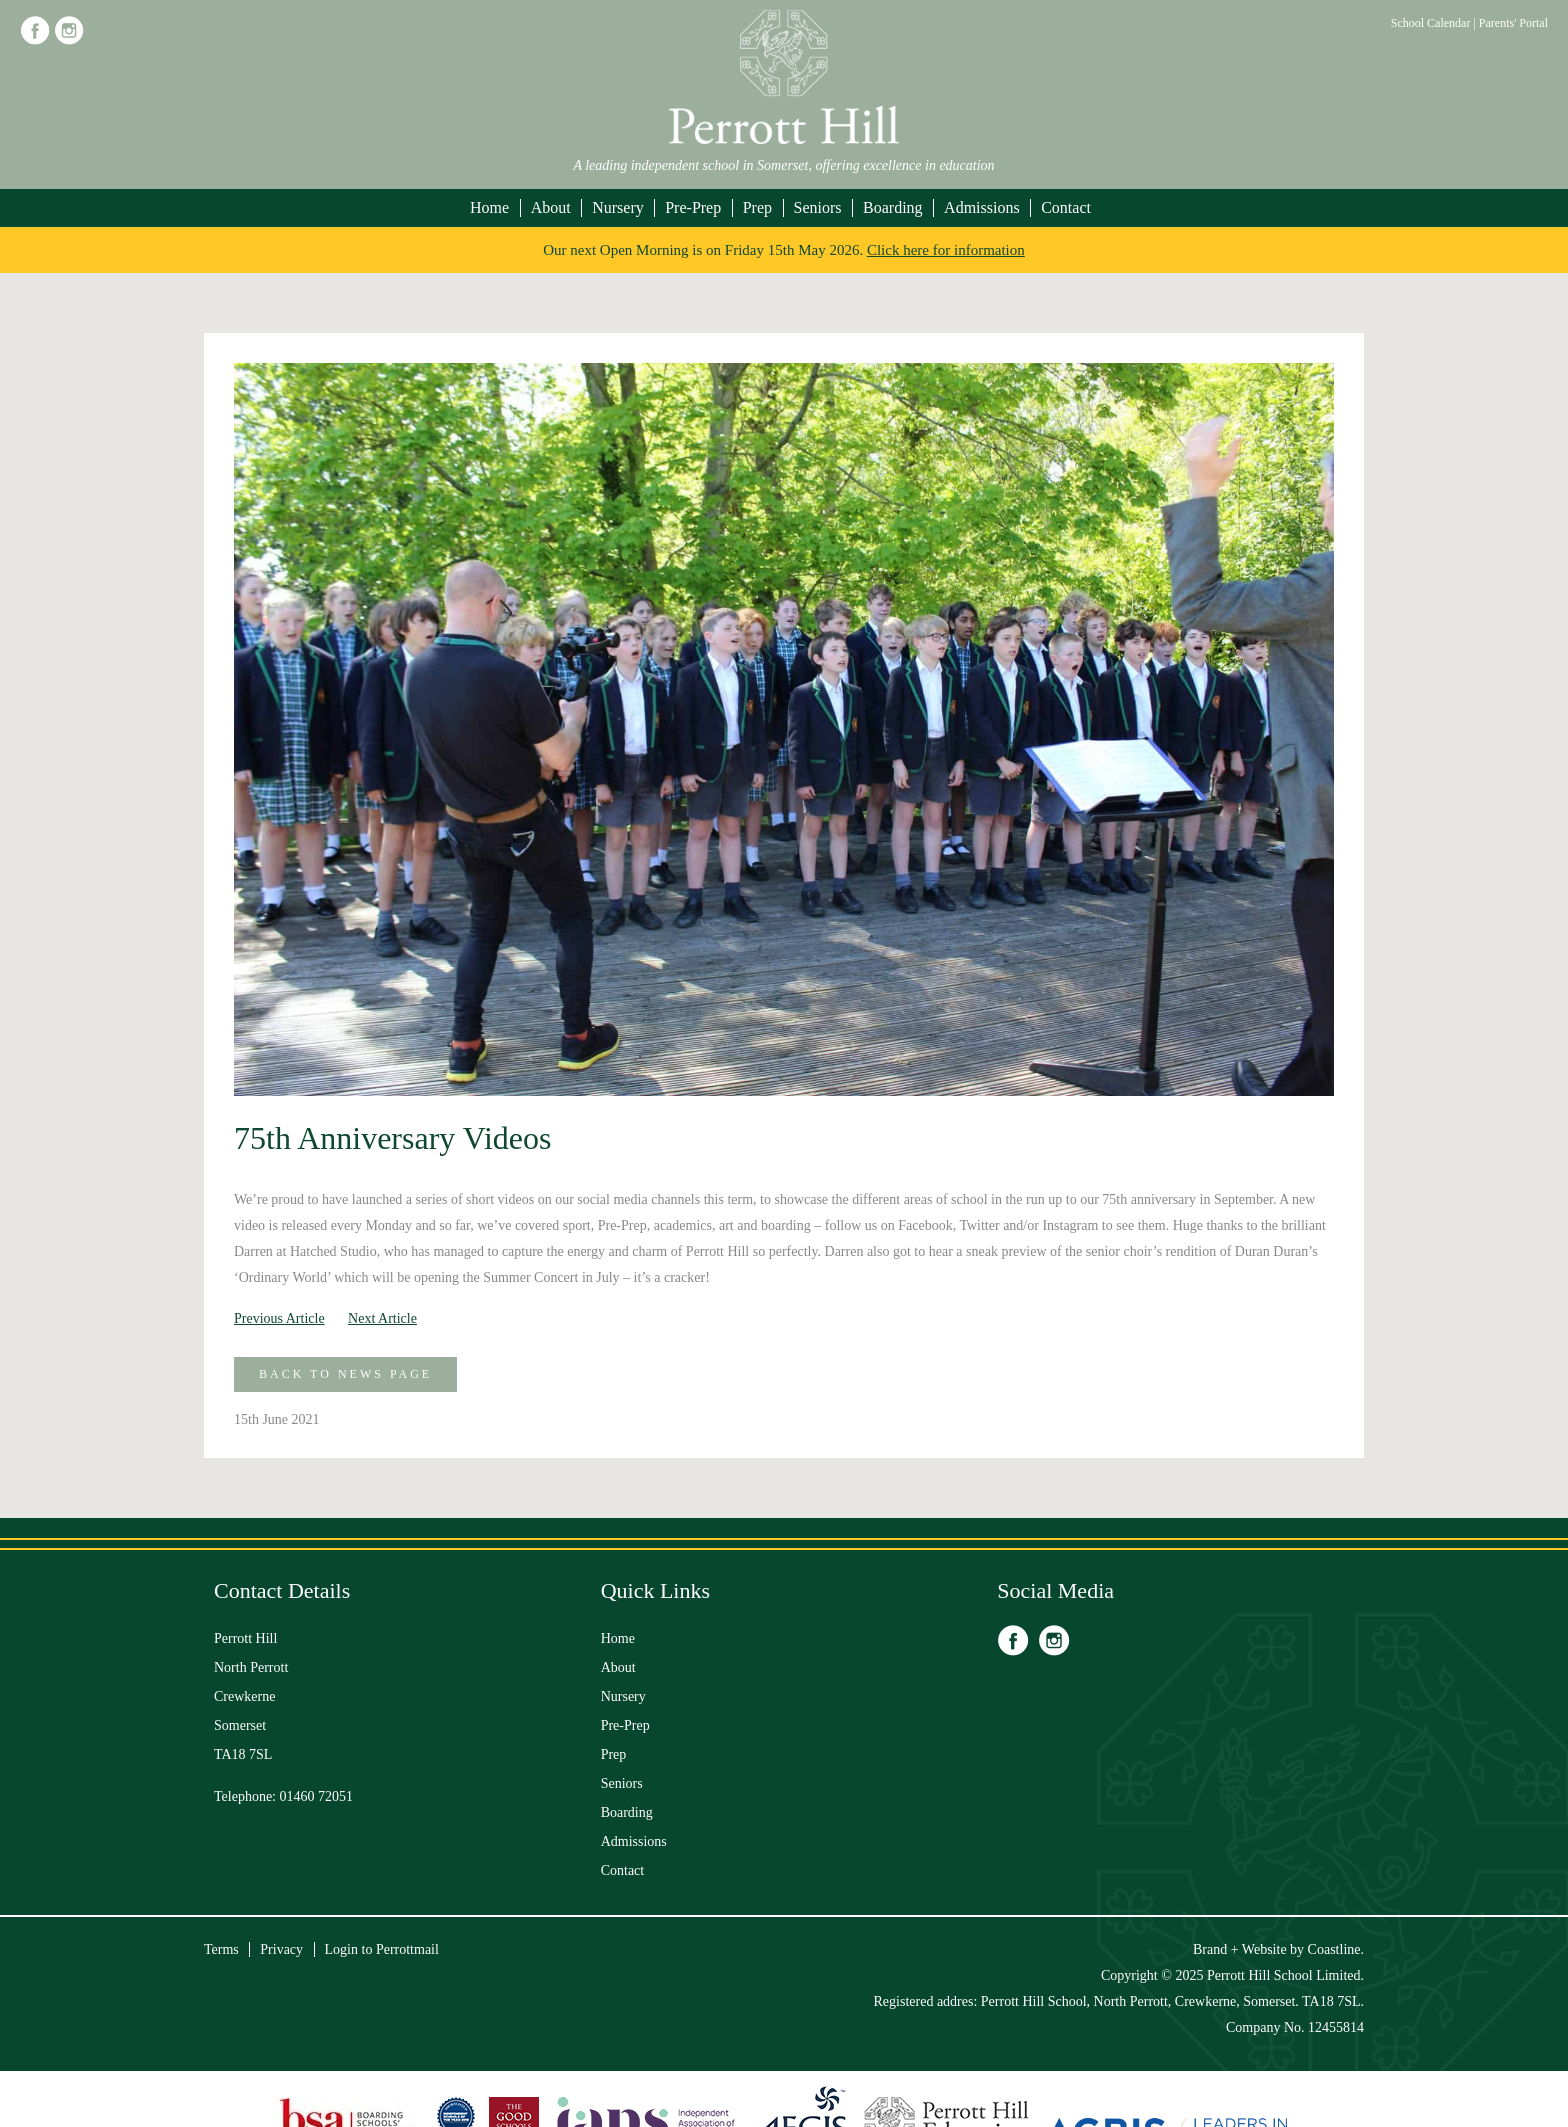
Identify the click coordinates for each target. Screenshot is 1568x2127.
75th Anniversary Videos (392, 1138)
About (551, 207)
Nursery (618, 207)
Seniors (818, 207)
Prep (757, 207)
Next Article (382, 1318)
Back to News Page (345, 1374)
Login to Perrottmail (382, 1949)
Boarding (893, 207)
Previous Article (279, 1318)
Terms (221, 1949)
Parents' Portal (1513, 23)
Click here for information (946, 250)
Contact (1066, 207)
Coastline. (1336, 1949)
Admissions (982, 207)
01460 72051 (317, 1796)
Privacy (281, 1949)
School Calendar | (1435, 23)
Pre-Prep (693, 207)
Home (489, 207)
